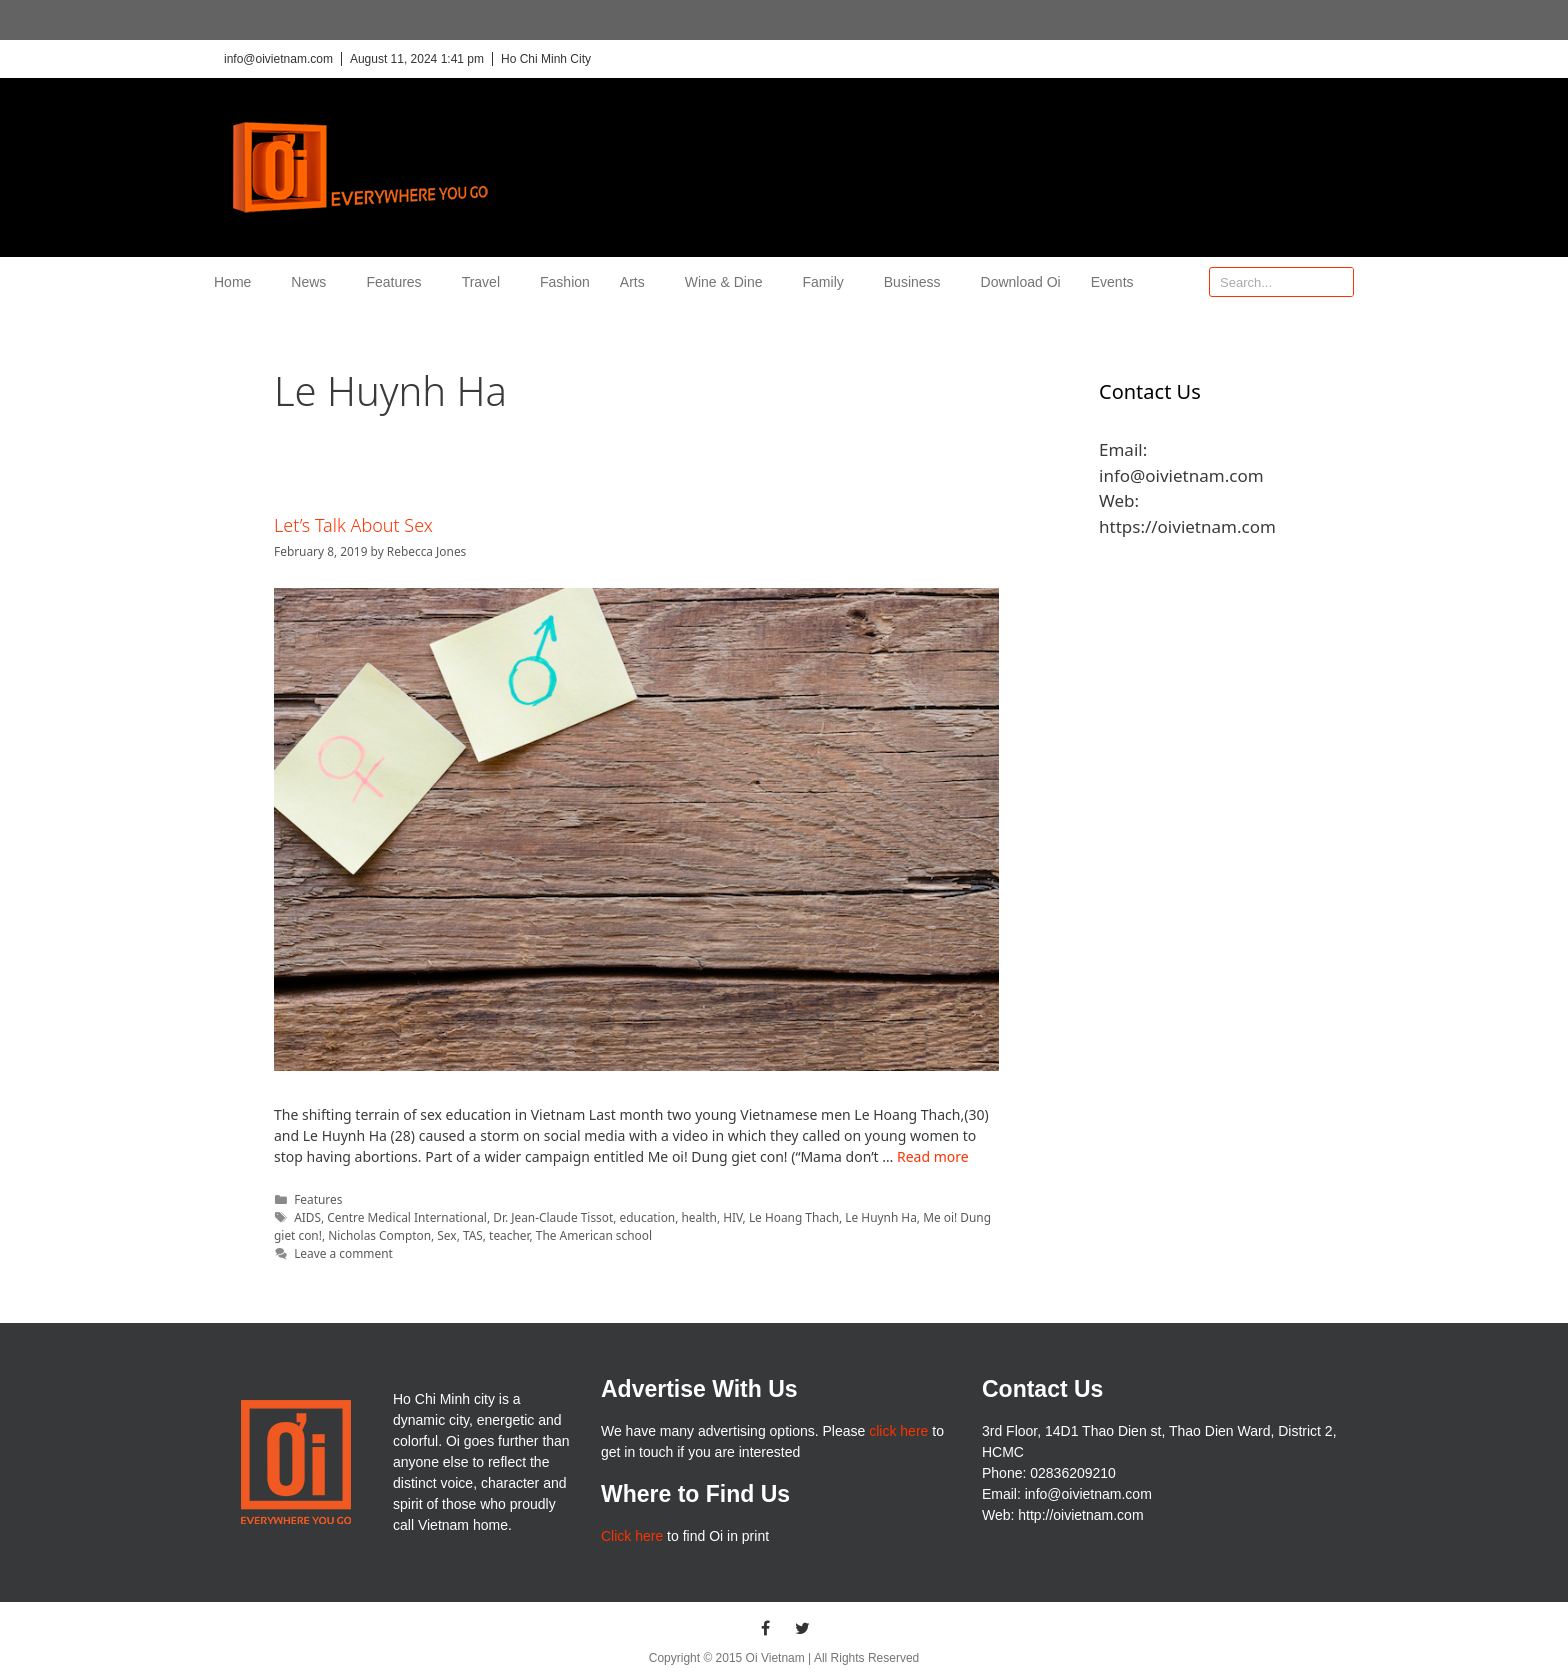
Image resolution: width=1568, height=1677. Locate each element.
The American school (594, 1235)
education (648, 1217)
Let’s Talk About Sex (353, 525)
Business (917, 282)
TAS (473, 1235)
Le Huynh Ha (881, 1217)
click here (898, 1431)
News (313, 282)
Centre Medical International (407, 1217)
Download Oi (1021, 282)
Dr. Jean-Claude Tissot (553, 1217)
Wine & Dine (729, 282)
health (699, 1217)
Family (828, 282)
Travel (486, 282)
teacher (509, 1235)
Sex (446, 1235)
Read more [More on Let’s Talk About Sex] (933, 1156)
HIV (732, 1217)
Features (398, 282)
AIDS (307, 1217)
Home (237, 282)
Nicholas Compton (379, 1235)
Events (1112, 282)
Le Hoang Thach (794, 1217)
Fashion (565, 282)
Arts (637, 282)
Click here (632, 1536)
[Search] (1338, 282)
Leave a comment (343, 1253)
